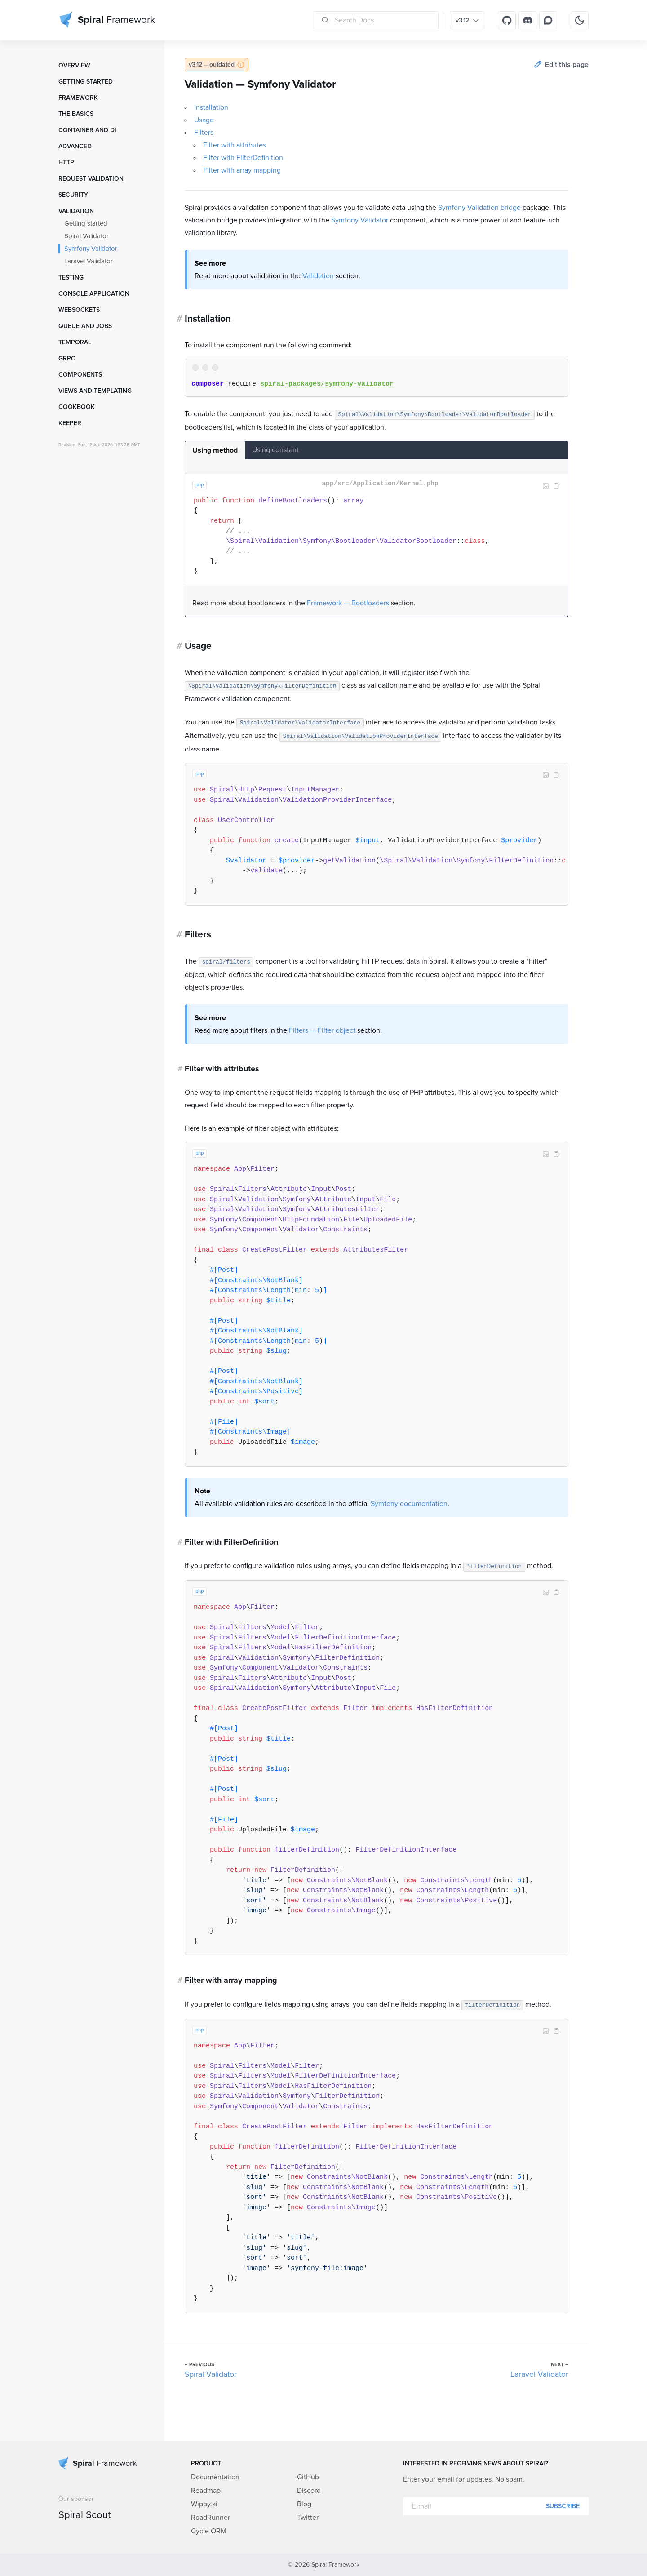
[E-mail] (496, 2506)
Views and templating (95, 391)
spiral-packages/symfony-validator (327, 384)
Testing (71, 278)
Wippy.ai (204, 2504)
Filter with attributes (234, 145)
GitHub (308, 2477)
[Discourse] (548, 20)
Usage (204, 120)
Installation (211, 107)
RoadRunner (210, 2517)
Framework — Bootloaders (348, 603)
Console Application (93, 294)
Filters (203, 132)
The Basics (75, 114)
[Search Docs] (376, 20)
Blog (304, 2504)
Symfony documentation (409, 1503)
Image (545, 486)
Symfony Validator (90, 248)
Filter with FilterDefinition (243, 157)
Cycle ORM (208, 2531)
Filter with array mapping (242, 170)
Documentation (215, 2477)
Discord (309, 2490)
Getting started (85, 82)
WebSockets (79, 310)
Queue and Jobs (85, 326)
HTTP (66, 163)
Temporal (74, 342)
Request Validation (91, 179)
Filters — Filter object (322, 1030)
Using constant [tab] (275, 449)
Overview (74, 65)
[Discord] (527, 20)
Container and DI (87, 130)
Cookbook (76, 407)
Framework (78, 98)
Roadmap (206, 2490)
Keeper (69, 423)
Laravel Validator (88, 261)
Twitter (308, 2517)
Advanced (75, 146)
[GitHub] (507, 20)
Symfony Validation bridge (479, 207)
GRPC (66, 358)
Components (80, 375)
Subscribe (563, 2506)
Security (73, 195)
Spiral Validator (86, 236)
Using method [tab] (215, 450)
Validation (76, 211)
